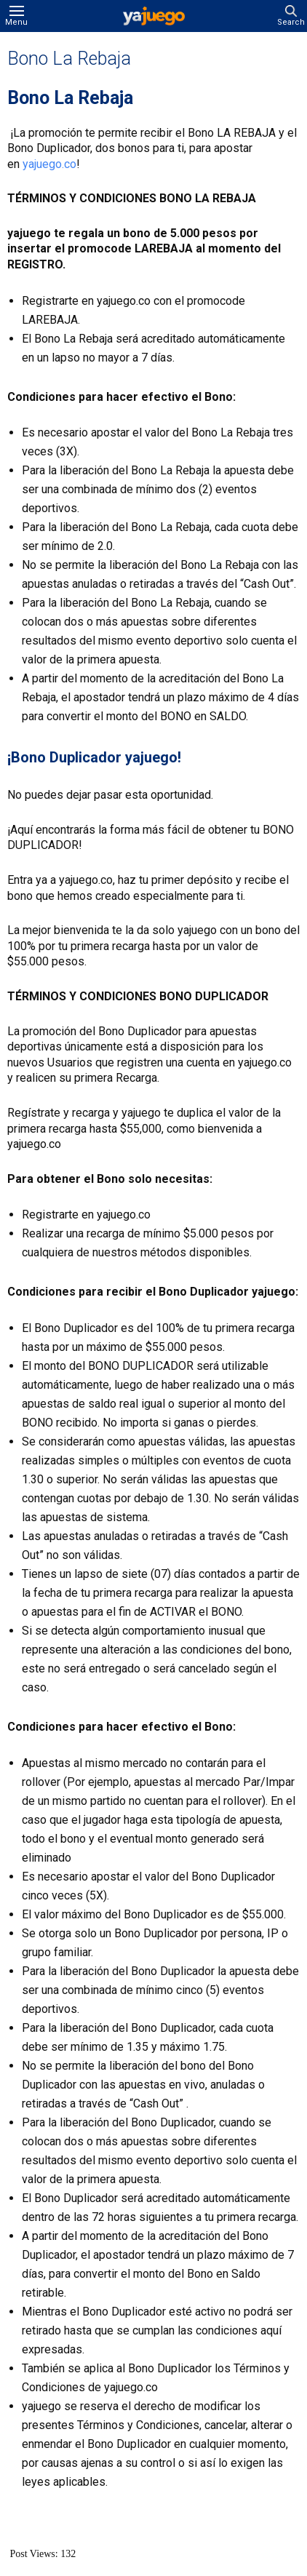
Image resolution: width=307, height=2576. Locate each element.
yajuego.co (49, 164)
